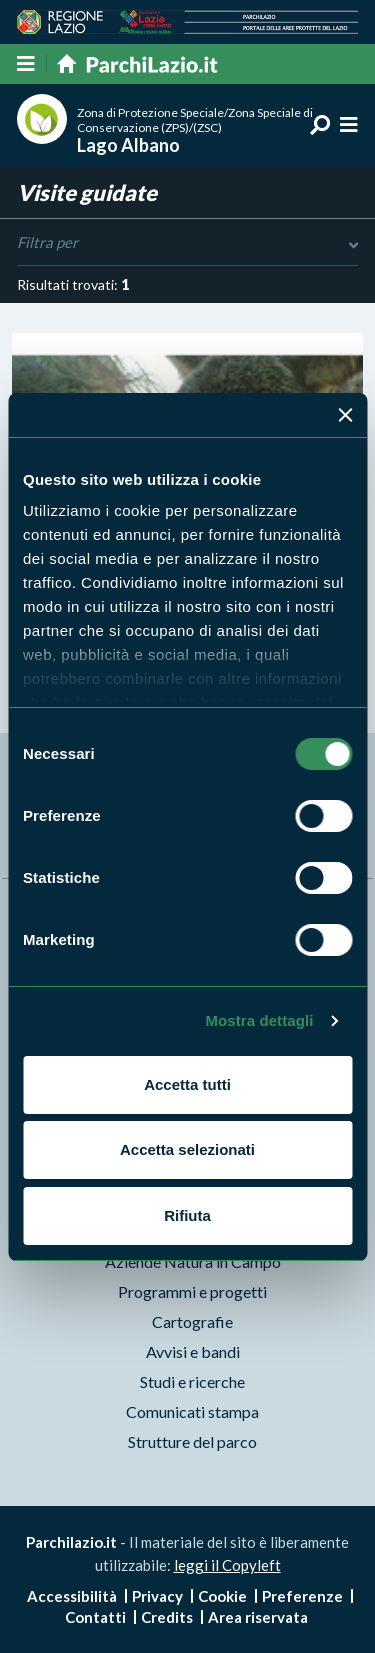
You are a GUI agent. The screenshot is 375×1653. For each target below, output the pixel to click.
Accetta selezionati (187, 1149)
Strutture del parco (192, 1441)
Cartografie (192, 1321)
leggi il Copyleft (227, 1565)
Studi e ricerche (192, 1381)
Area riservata (258, 1617)
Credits (167, 1617)
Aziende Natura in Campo (193, 1261)
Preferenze (302, 1596)
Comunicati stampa (192, 1411)
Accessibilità (72, 1596)
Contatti (95, 1617)
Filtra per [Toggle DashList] (187, 243)
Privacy (157, 1596)
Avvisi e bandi (193, 1351)
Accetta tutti (187, 1084)
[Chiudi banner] (345, 415)
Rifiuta (187, 1215)
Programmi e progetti (192, 1291)
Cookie (222, 1596)
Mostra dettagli (259, 1020)
